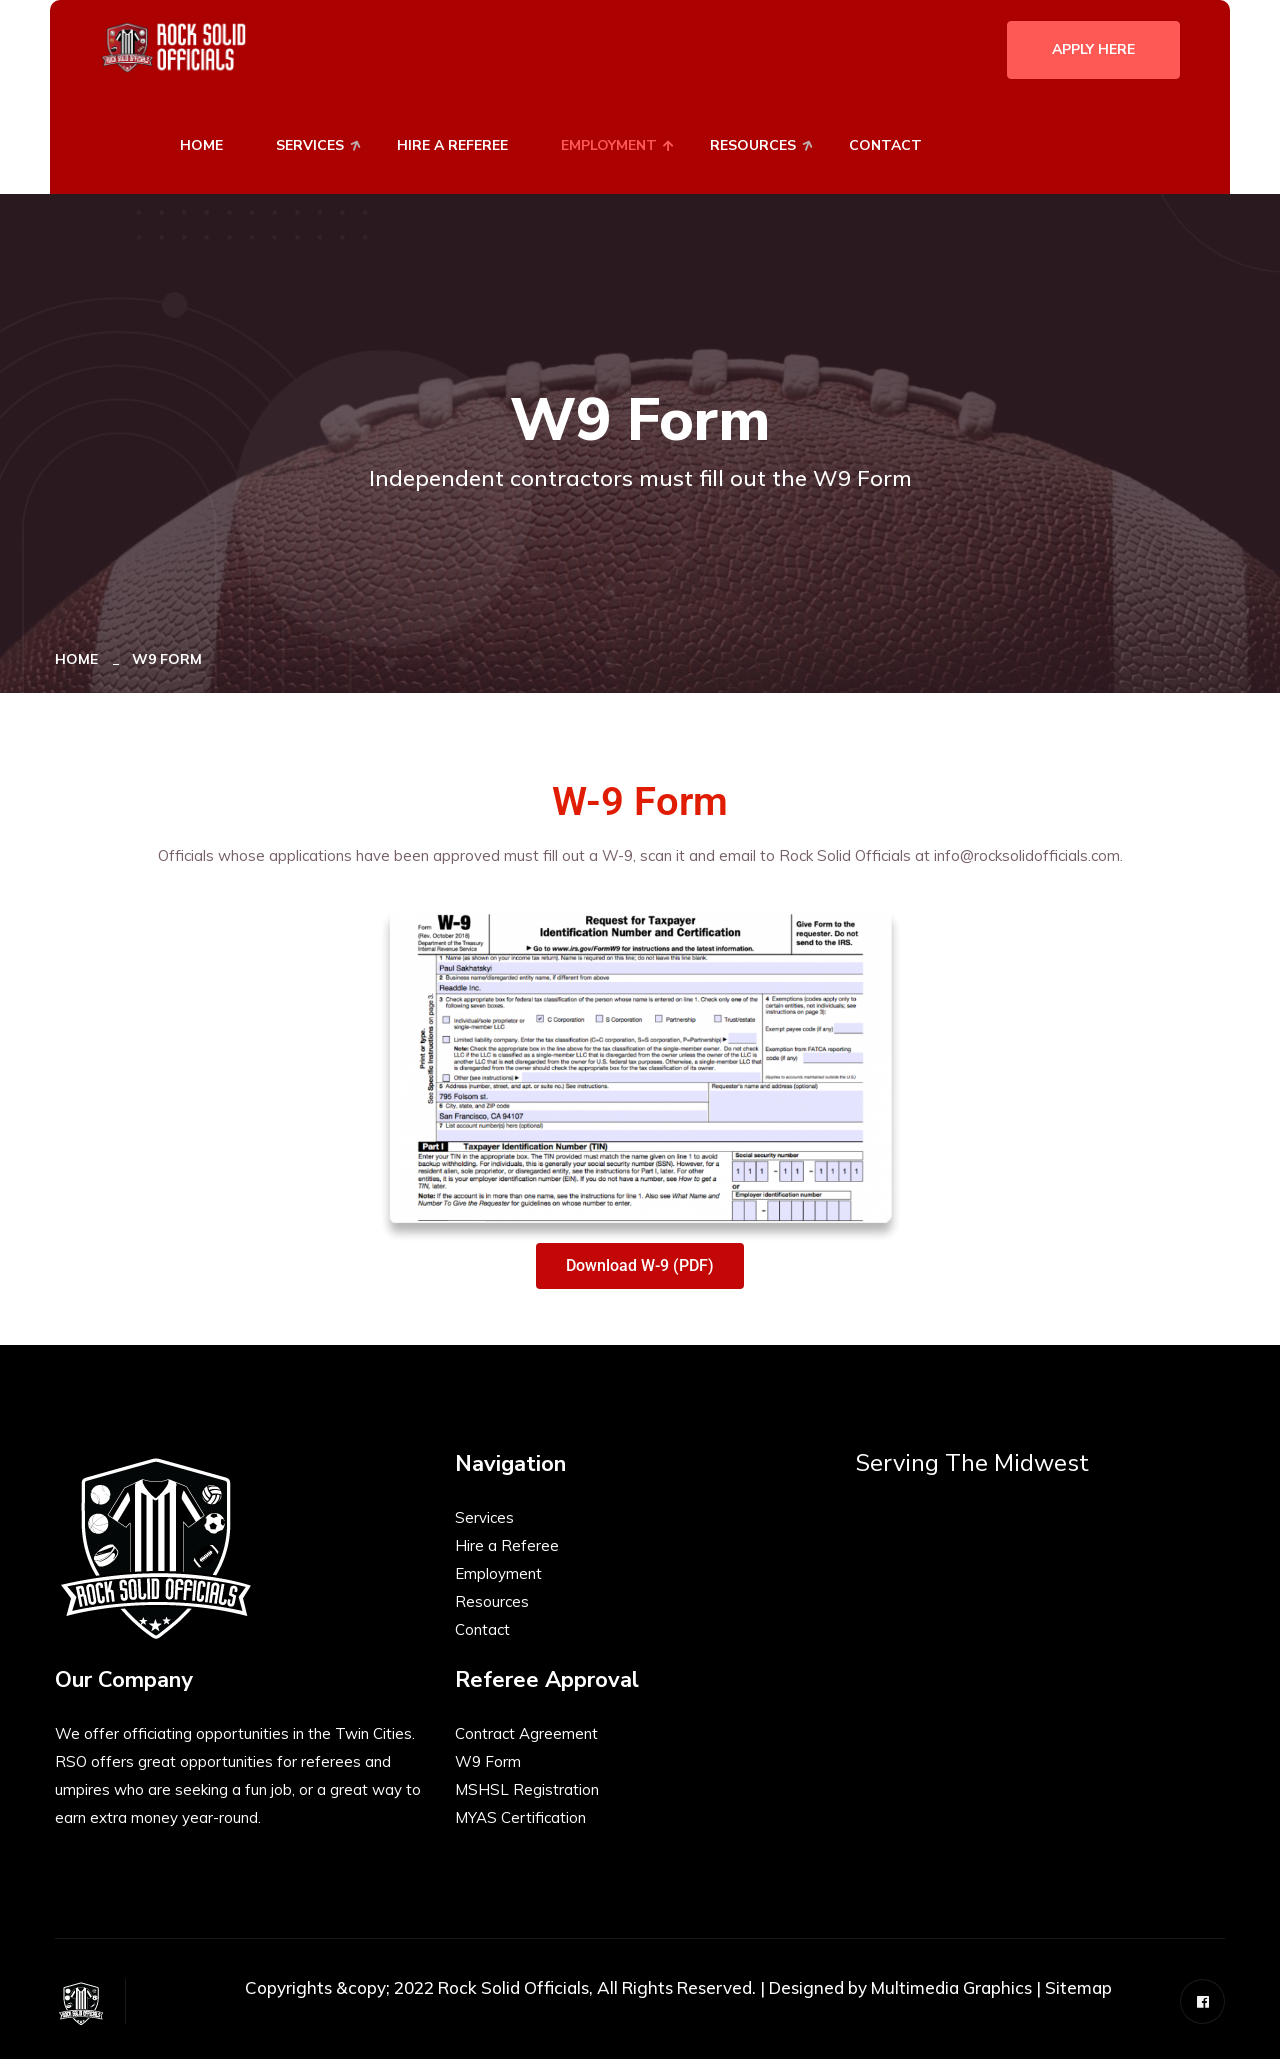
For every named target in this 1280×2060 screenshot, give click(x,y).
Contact (885, 145)
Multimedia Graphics (951, 1988)
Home (201, 145)
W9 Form (488, 1762)
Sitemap (1078, 1988)
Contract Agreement (526, 1734)
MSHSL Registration (527, 1790)
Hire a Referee (507, 1546)
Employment (609, 145)
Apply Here (1093, 49)
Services (310, 145)
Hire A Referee (452, 145)
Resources (753, 145)
